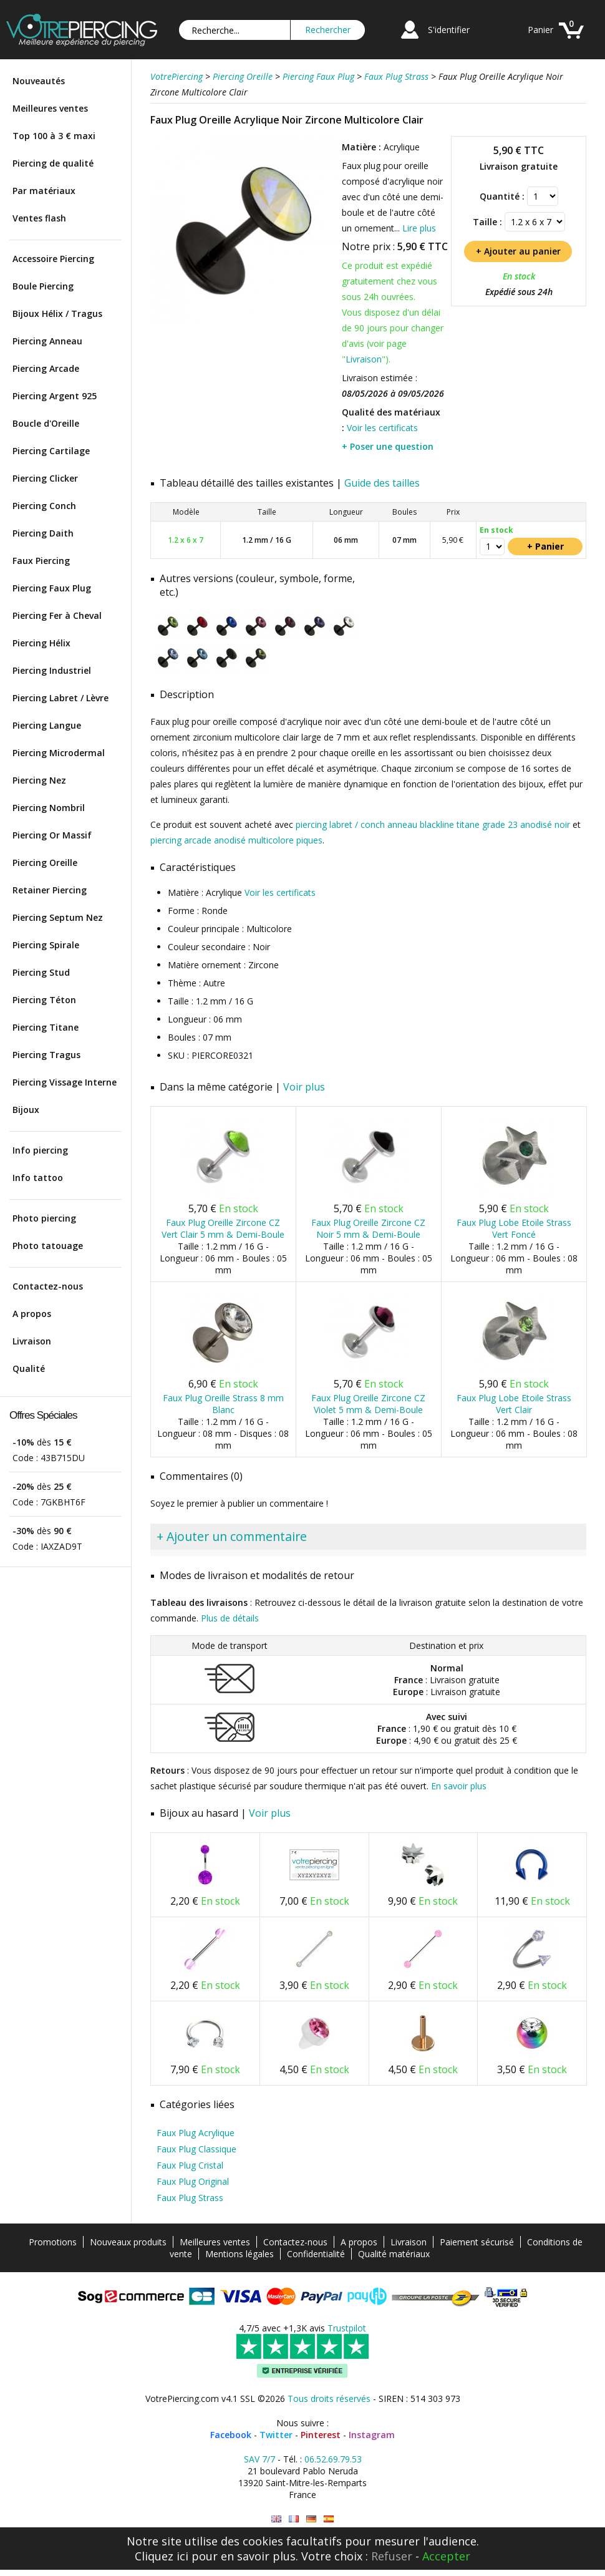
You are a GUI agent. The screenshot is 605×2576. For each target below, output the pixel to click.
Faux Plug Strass (190, 2198)
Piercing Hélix (41, 643)
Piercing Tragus (46, 1055)
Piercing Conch (44, 506)
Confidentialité (316, 2254)
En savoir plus (458, 1786)
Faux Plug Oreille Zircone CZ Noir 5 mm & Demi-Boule (368, 1228)
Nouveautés (38, 81)
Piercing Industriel (51, 670)
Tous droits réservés (329, 2398)
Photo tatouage (47, 1246)
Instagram (372, 2435)
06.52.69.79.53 (333, 2459)
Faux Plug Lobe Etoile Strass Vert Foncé (514, 1228)
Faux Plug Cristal (190, 2165)
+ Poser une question (387, 446)
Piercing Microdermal (58, 753)
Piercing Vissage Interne (64, 1082)
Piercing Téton (44, 1000)
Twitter (276, 2435)
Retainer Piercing (49, 890)
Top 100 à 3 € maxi (53, 136)
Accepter (446, 2556)
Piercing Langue (46, 725)
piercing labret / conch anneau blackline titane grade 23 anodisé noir (433, 824)
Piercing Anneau (47, 341)
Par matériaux (43, 191)
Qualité (28, 1368)
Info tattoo (37, 1178)
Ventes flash (39, 218)
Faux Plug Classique (196, 2149)
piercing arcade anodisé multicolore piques (236, 840)
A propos (31, 1314)
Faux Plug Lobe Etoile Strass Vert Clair (514, 1404)
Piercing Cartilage (51, 451)
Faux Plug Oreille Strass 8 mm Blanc (223, 1404)
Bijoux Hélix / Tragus (57, 313)
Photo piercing (44, 1218)
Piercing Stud (41, 972)
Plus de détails (230, 1618)
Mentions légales (239, 2254)
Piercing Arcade (45, 368)
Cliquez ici (161, 2556)
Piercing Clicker (45, 478)
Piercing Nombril (48, 808)
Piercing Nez (39, 780)
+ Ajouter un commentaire (232, 1536)
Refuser (391, 2556)
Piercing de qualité (53, 163)
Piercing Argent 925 (54, 396)
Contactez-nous (47, 1286)
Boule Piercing (43, 286)
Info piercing (40, 1150)
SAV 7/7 (259, 2459)
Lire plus (419, 228)
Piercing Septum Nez (57, 917)
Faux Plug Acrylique (196, 2133)
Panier (540, 30)
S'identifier (449, 30)
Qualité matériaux (394, 2254)
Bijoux (25, 1109)
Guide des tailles (382, 483)
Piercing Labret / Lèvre (60, 698)
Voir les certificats (382, 428)
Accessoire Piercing (53, 259)
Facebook (230, 2435)
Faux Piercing (41, 560)
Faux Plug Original (193, 2181)
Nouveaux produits (128, 2242)
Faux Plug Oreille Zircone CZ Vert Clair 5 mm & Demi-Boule (223, 1228)
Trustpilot (346, 2328)
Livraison (31, 1341)
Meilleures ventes (50, 108)
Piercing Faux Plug (51, 588)
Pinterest (321, 2435)
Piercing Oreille (44, 862)
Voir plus (304, 1087)
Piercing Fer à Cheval (57, 615)
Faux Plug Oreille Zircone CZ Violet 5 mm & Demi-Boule (368, 1404)
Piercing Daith (43, 533)
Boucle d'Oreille (45, 423)
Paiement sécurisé (477, 2242)
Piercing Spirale (45, 945)
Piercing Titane (45, 1027)
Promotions (53, 2242)
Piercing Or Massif (52, 835)
